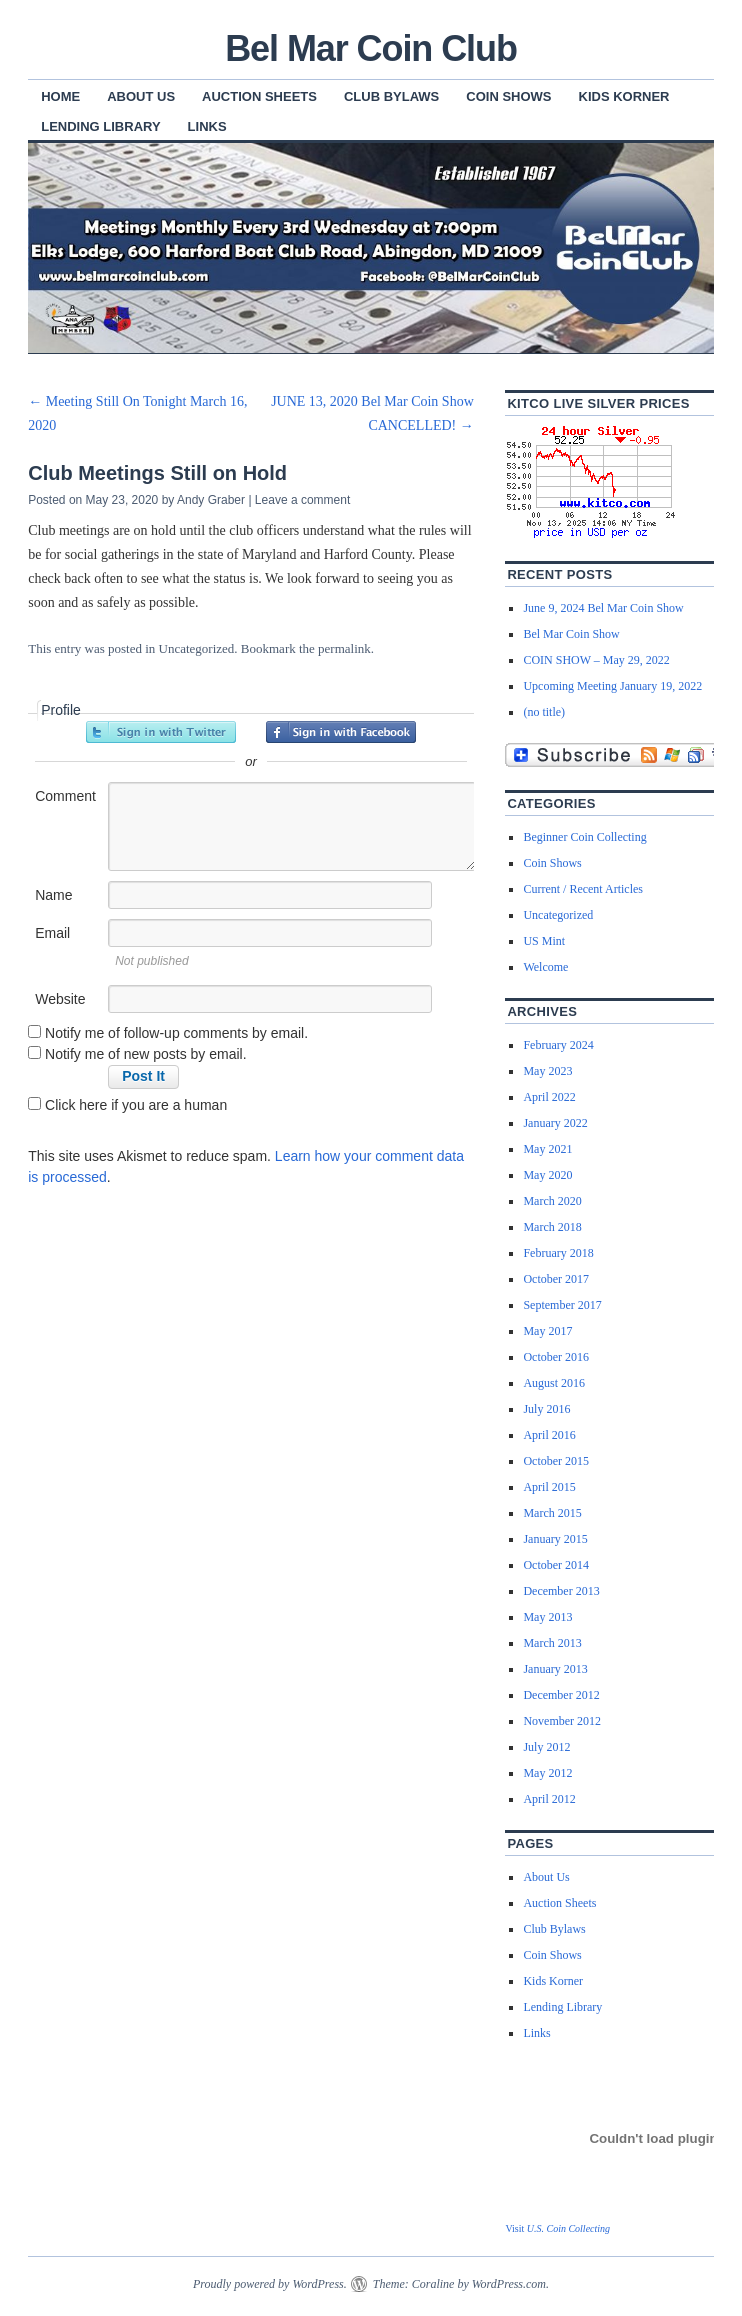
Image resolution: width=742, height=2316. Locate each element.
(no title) (544, 712)
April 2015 (549, 1487)
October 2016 (556, 1357)
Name (53, 895)
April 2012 (549, 1799)
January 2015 (555, 1539)
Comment (65, 796)
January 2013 (555, 1669)
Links (207, 126)
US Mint (544, 941)
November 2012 (562, 1721)
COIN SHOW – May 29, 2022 (596, 660)
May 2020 (547, 1175)
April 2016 (549, 1435)
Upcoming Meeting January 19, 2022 (612, 686)
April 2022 (549, 1097)
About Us (141, 96)
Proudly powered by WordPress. (270, 2284)
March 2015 (552, 1513)
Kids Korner (624, 96)
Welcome (545, 967)
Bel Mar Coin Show (571, 634)
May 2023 (547, 1071)
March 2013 (552, 1643)
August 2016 (554, 1383)
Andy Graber (211, 500)
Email (52, 933)
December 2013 (561, 1591)
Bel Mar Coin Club (371, 48)
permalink (344, 648)
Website (60, 999)
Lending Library (100, 126)
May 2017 (547, 1331)
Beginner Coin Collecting (584, 837)
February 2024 (558, 1045)
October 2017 (556, 1279)
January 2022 (555, 1123)
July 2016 (546, 1409)
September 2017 (562, 1305)
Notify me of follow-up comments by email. (176, 1033)
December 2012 (561, 1695)
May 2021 (547, 1149)
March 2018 (552, 1227)
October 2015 (556, 1461)
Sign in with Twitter (161, 732)
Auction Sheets (259, 96)
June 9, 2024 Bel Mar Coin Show (603, 608)
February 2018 (558, 1253)
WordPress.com (509, 2284)
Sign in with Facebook (341, 732)
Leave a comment (302, 500)
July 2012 (546, 1747)
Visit (557, 2228)
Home (60, 96)
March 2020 (552, 1201)
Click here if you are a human (127, 1105)
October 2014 (556, 1565)
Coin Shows (508, 96)
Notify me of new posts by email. (146, 1054)
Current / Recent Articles (583, 889)
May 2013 (547, 1617)
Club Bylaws (391, 96)
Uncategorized (197, 648)
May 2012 (547, 1773)
